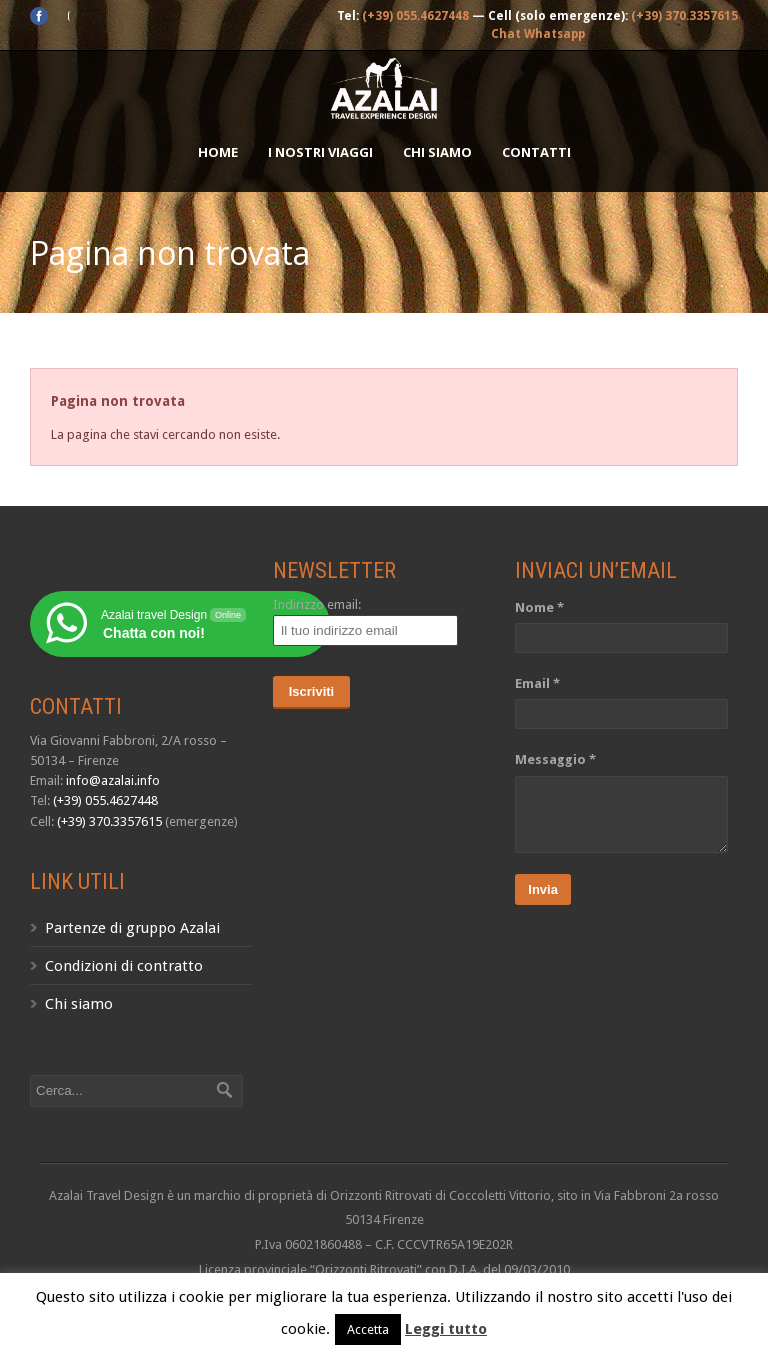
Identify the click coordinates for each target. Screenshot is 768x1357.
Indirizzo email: (317, 604)
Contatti (536, 152)
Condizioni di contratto (124, 966)
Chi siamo (437, 152)
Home (218, 152)
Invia (543, 889)
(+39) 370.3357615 (684, 16)
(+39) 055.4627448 (415, 16)
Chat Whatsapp (538, 34)
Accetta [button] (368, 1329)
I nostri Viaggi (320, 152)
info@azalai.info (113, 780)
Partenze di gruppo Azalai (132, 928)
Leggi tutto (446, 1329)
